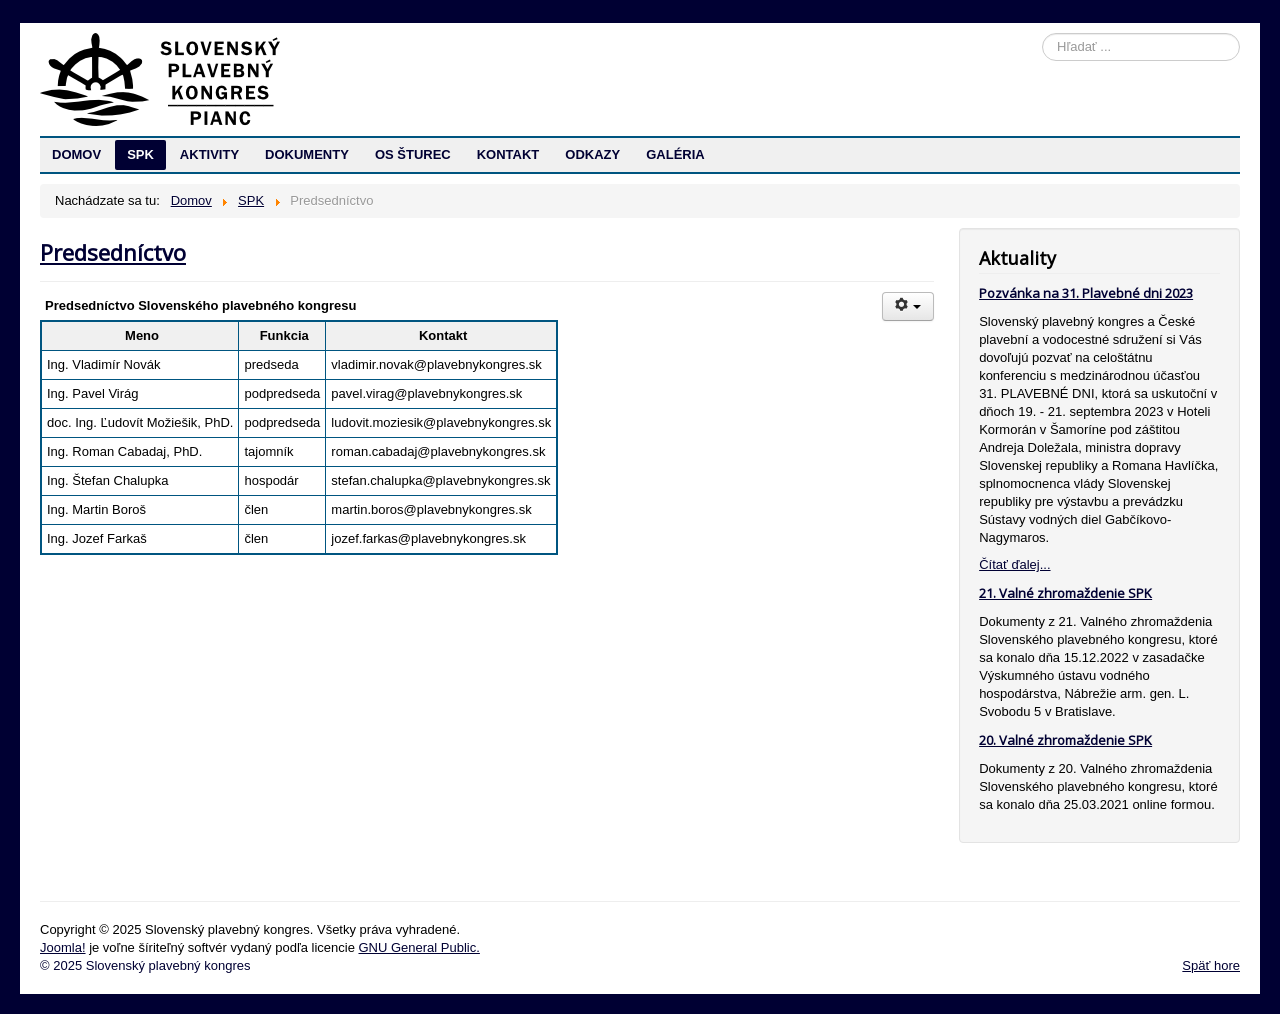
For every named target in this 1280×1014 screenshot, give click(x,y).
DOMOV (76, 154)
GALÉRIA (675, 154)
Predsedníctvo (113, 252)
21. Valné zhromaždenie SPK (1065, 593)
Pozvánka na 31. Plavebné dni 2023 (1086, 293)
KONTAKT (508, 154)
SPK (140, 154)
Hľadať (1042, 33)
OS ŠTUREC (413, 154)
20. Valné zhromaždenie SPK (1065, 740)
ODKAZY (592, 154)
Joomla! (63, 947)
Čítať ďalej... (1014, 564)
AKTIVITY (209, 154)
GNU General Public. (418, 947)
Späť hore (1211, 965)
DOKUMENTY (307, 154)
